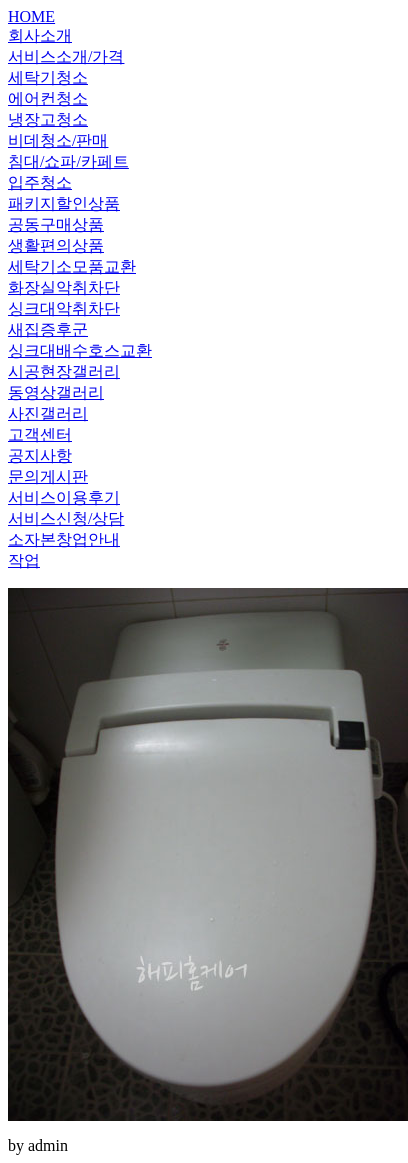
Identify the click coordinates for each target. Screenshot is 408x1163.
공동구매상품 (56, 224)
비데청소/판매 (58, 140)
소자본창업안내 (64, 539)
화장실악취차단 (64, 287)
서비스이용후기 (64, 497)
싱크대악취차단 (64, 308)
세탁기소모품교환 (72, 266)
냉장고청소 (48, 119)
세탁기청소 (48, 77)
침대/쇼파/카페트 (68, 161)
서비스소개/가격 (66, 56)
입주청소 (40, 182)
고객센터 (40, 434)
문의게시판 (48, 476)
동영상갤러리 (56, 392)
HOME (31, 16)
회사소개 (40, 35)
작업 (24, 560)
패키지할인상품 (64, 203)
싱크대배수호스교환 (80, 350)
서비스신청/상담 (66, 518)
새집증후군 (48, 329)
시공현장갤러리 (64, 371)
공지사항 (40, 455)
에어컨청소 (48, 98)
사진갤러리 (48, 413)
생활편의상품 (56, 245)
